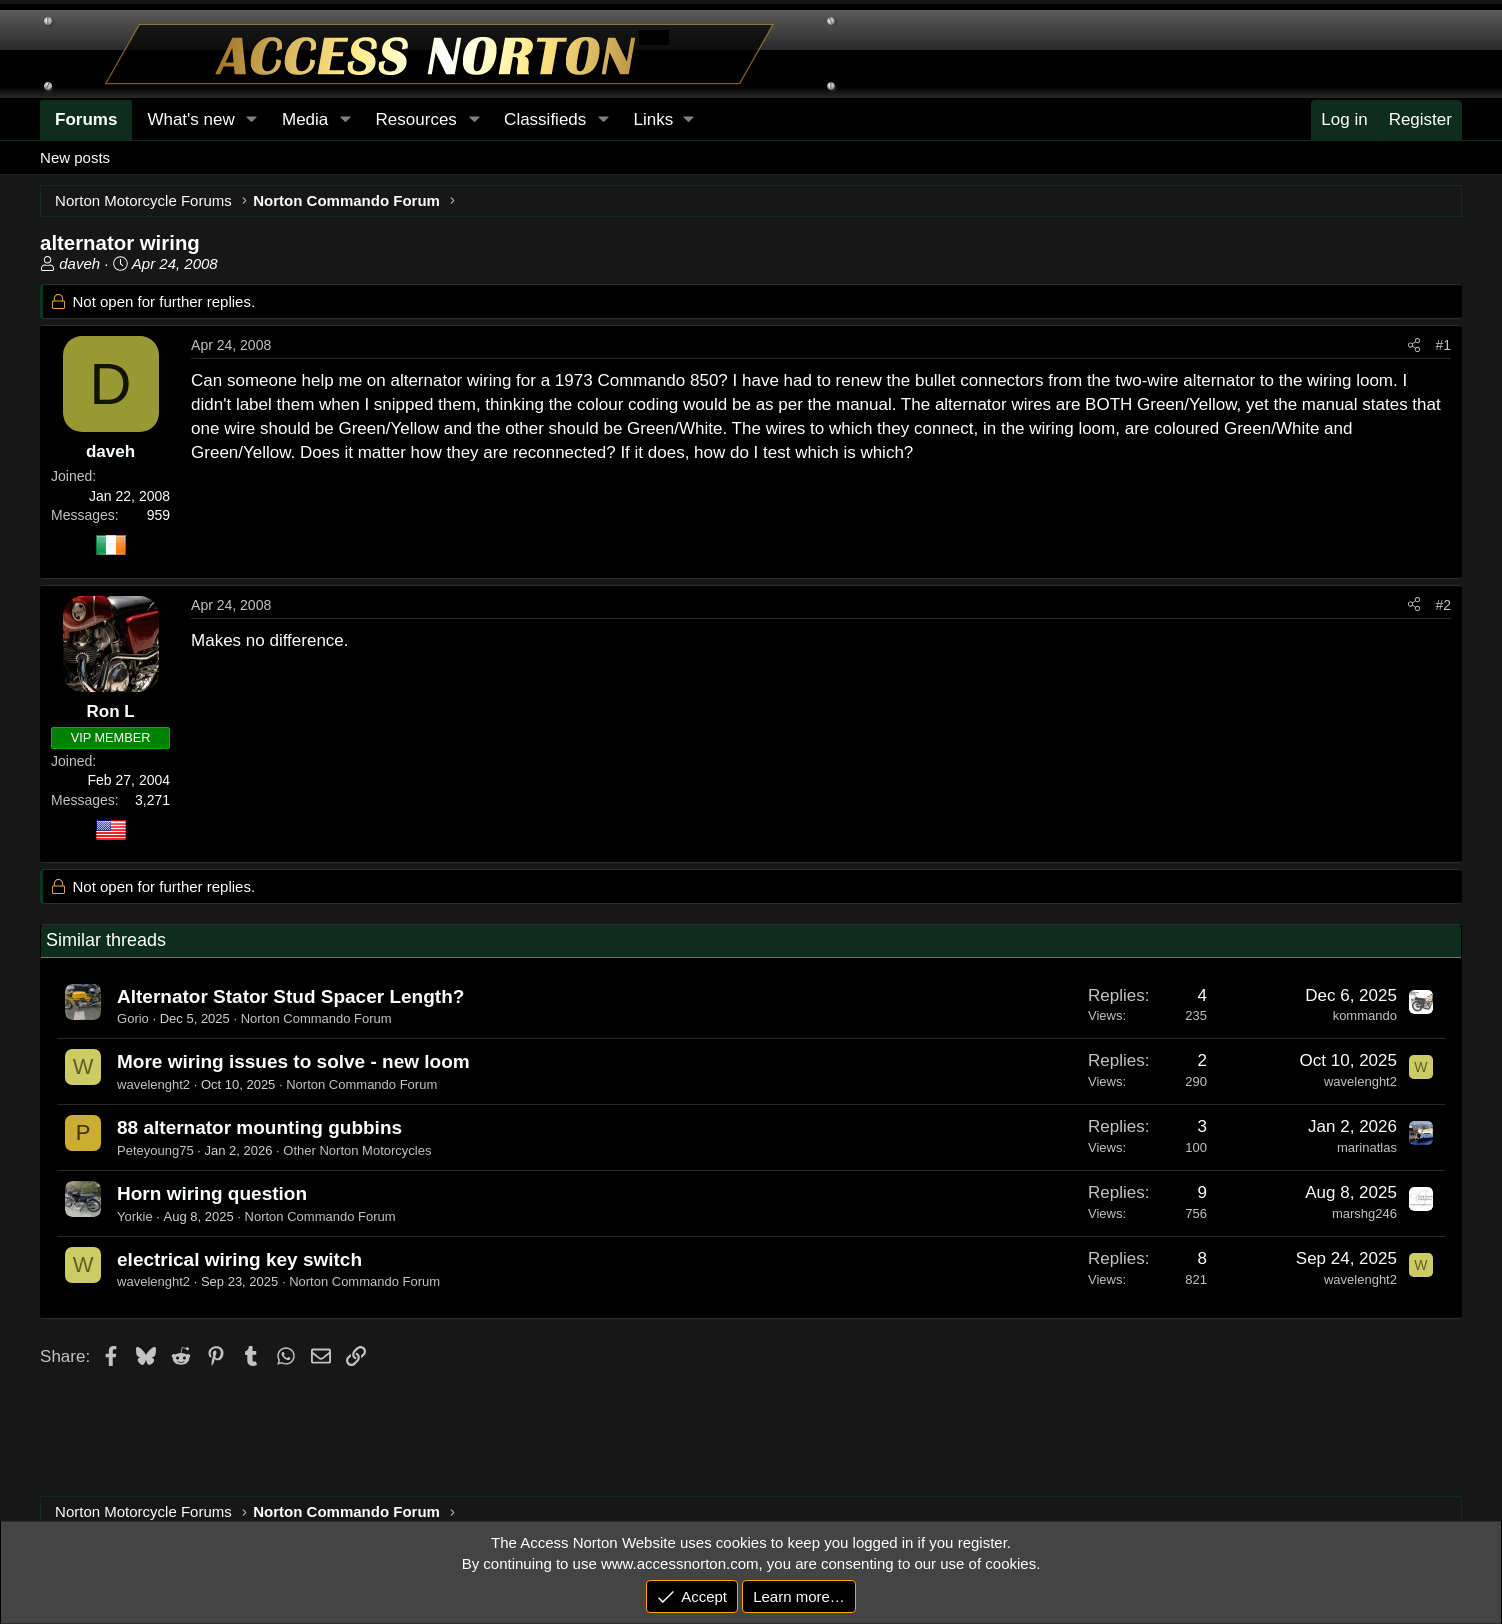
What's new (190, 119)
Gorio (133, 1018)
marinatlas (1367, 1147)
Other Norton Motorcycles (357, 1150)
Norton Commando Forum (316, 1018)
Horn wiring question (212, 1193)
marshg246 (1364, 1213)
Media (305, 119)
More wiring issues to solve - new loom (293, 1061)
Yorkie (135, 1216)
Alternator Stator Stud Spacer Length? (290, 996)
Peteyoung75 (155, 1150)
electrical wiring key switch (239, 1259)
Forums (86, 119)
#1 (1443, 345)
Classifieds (545, 119)
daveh (79, 263)
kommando (1365, 1015)
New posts (75, 157)
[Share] (1414, 346)
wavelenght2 (153, 1084)
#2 (1443, 605)
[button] (663, 120)
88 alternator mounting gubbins (259, 1127)
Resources (416, 119)
